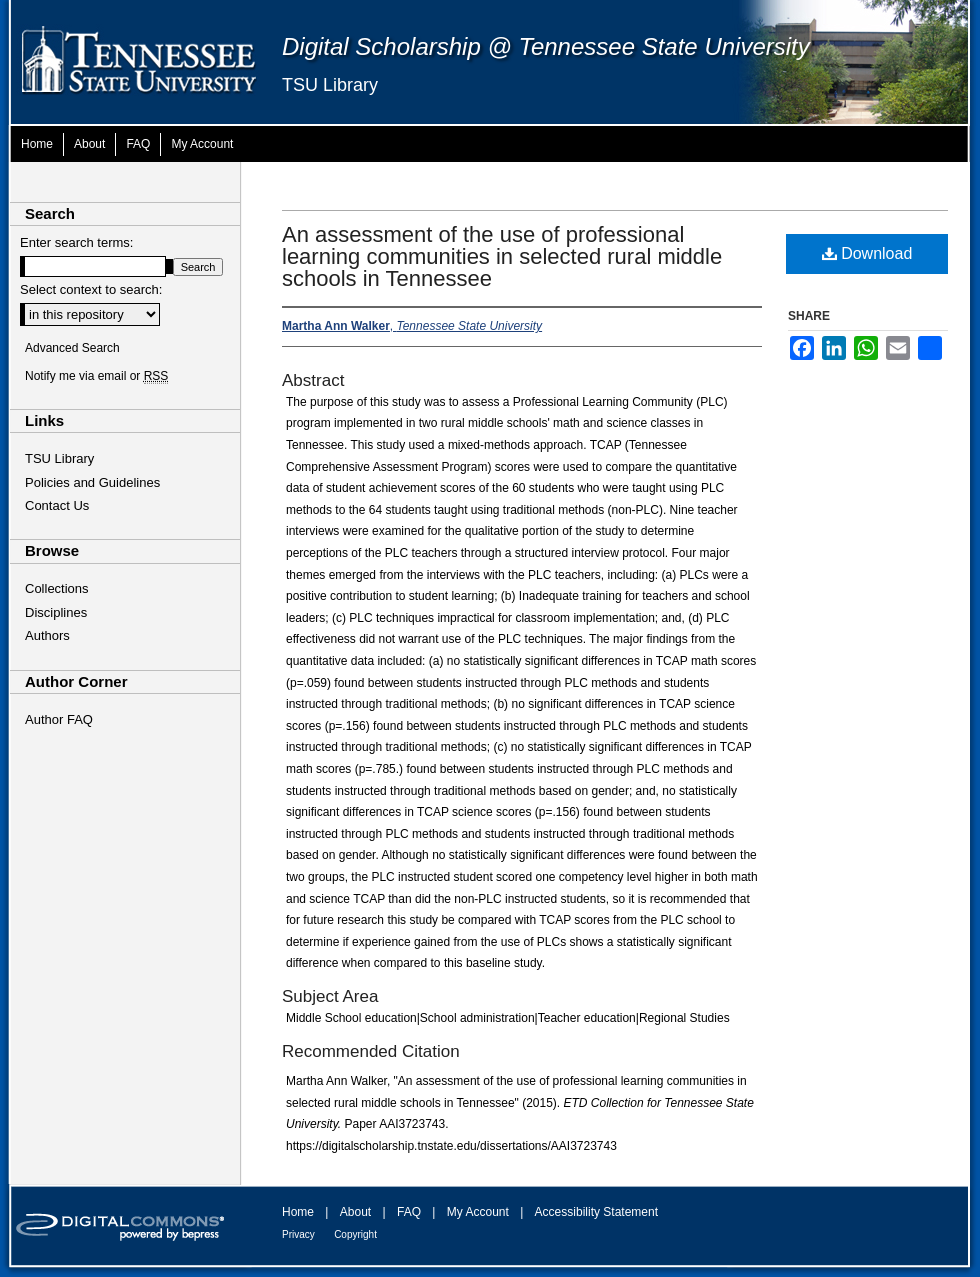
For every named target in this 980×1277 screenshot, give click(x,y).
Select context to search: (91, 289)
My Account (478, 1212)
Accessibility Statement (596, 1212)
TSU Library (330, 85)
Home (298, 1212)
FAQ (409, 1212)
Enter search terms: (76, 242)
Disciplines (56, 612)
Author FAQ (59, 719)
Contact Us (57, 505)
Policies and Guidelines (92, 482)
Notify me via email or (96, 376)
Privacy (298, 1234)
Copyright (355, 1234)
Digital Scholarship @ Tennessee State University (546, 46)
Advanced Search (72, 348)
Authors (47, 635)
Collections (57, 588)
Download (867, 253)
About (355, 1212)
